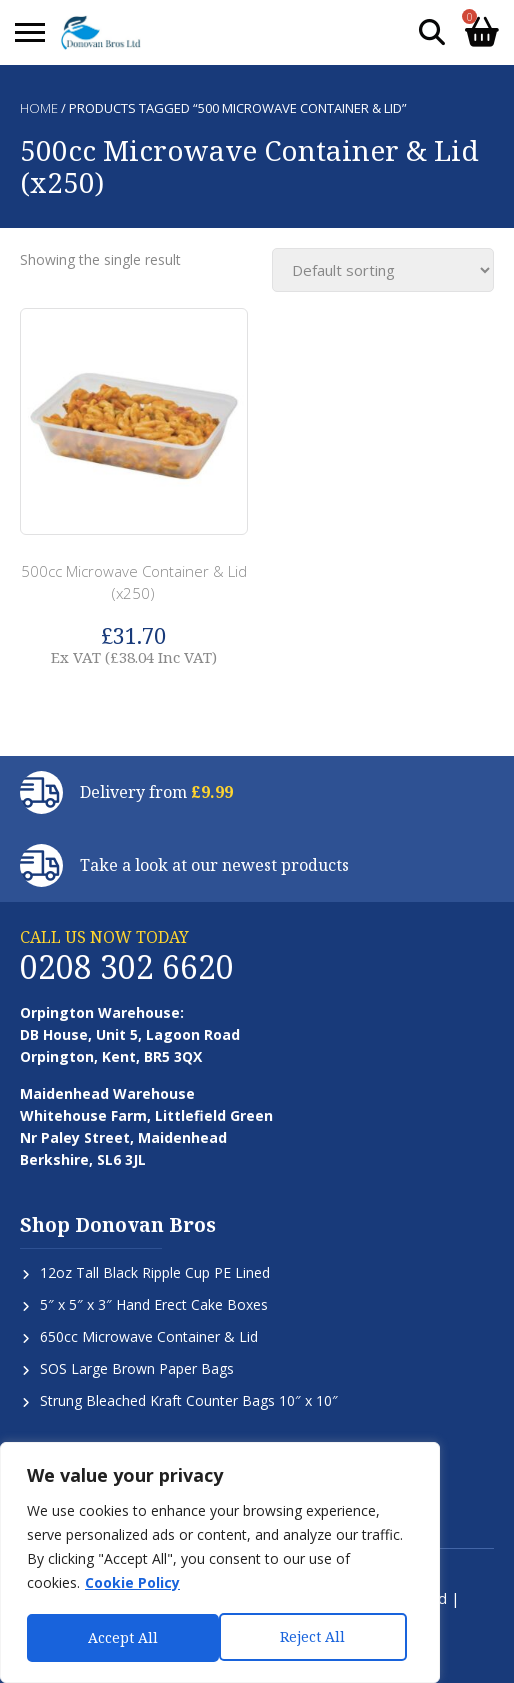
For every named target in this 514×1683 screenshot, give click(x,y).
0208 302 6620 (127, 966)
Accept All (317, 1637)
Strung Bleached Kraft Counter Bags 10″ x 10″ (189, 1400)
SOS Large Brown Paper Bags (137, 1368)
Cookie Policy (132, 1585)
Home (39, 108)
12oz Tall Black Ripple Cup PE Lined (155, 1272)
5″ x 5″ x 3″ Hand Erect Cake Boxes (154, 1304)
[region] (220, 1564)
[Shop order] (383, 270)
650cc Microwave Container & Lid (149, 1336)
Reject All (120, 1637)
